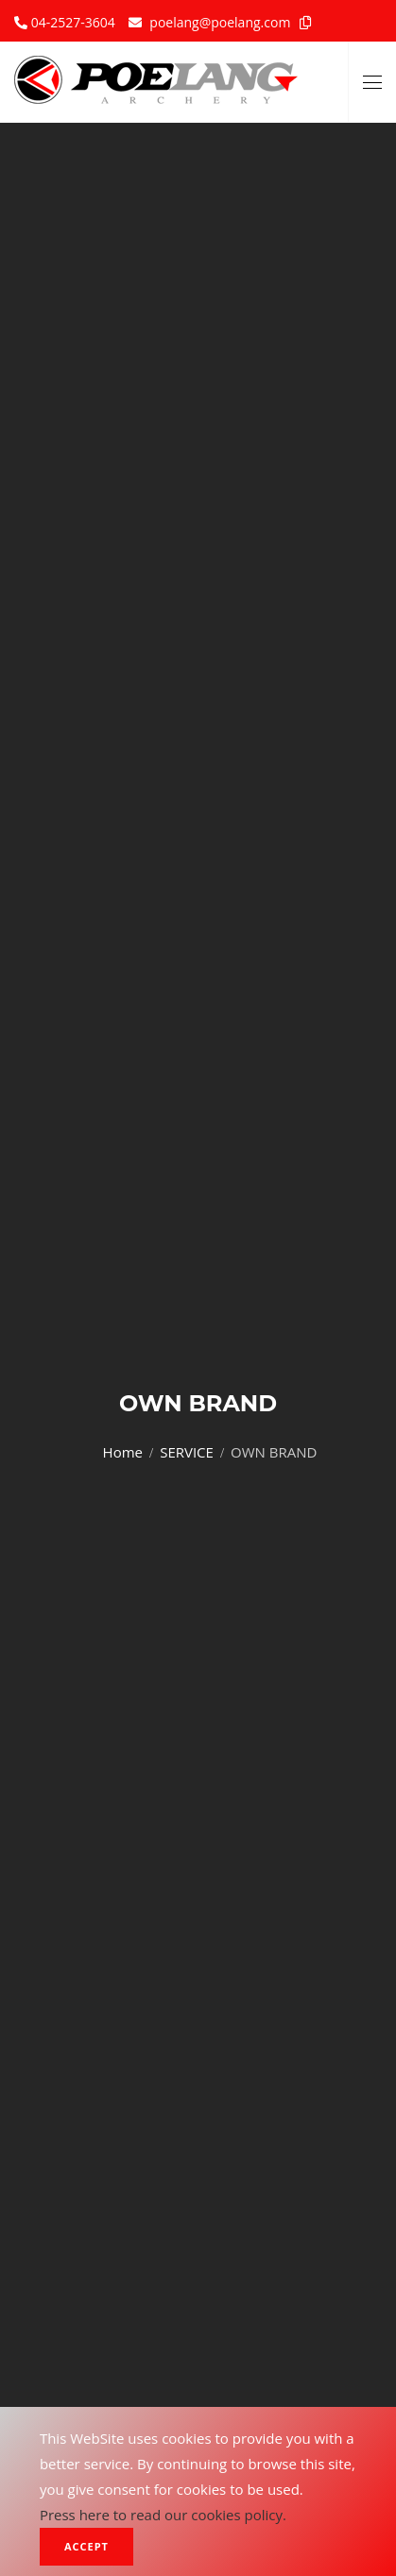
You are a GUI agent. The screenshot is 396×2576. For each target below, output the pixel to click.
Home (123, 1451)
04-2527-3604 (71, 22)
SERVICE (187, 1451)
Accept (86, 2546)
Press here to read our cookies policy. (163, 2514)
